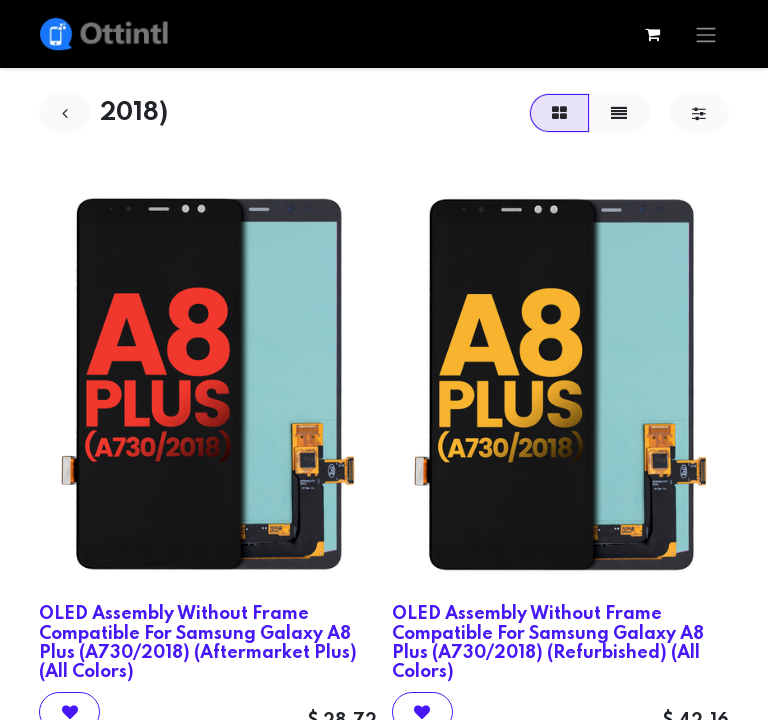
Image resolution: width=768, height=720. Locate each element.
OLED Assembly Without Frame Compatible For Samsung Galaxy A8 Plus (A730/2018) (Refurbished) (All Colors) (548, 643)
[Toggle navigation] (706, 34)
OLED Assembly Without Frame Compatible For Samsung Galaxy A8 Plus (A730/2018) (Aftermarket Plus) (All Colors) (198, 643)
